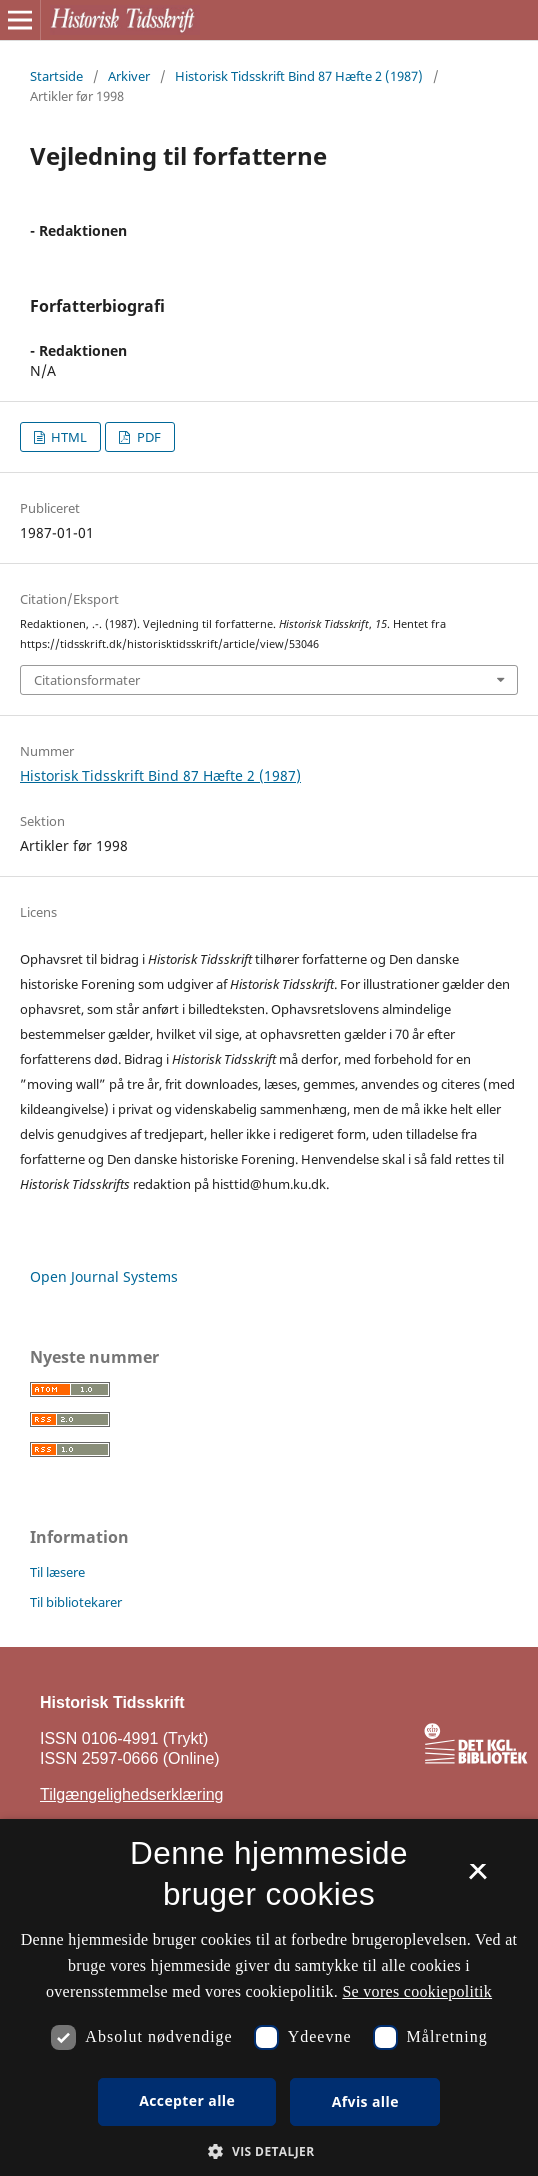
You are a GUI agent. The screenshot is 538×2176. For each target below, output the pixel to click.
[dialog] (269, 1997)
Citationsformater (87, 680)
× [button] (477, 1878)
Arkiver (129, 76)
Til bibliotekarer (76, 1602)
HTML (67, 437)
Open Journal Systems (104, 1276)
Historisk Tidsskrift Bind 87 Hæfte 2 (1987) (299, 76)
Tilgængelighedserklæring (132, 1794)
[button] (268, 2151)
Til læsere (57, 1572)
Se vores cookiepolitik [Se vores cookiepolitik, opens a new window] (417, 1991)
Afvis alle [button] (365, 2101)
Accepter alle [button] (187, 2100)
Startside (56, 76)
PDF (147, 437)
